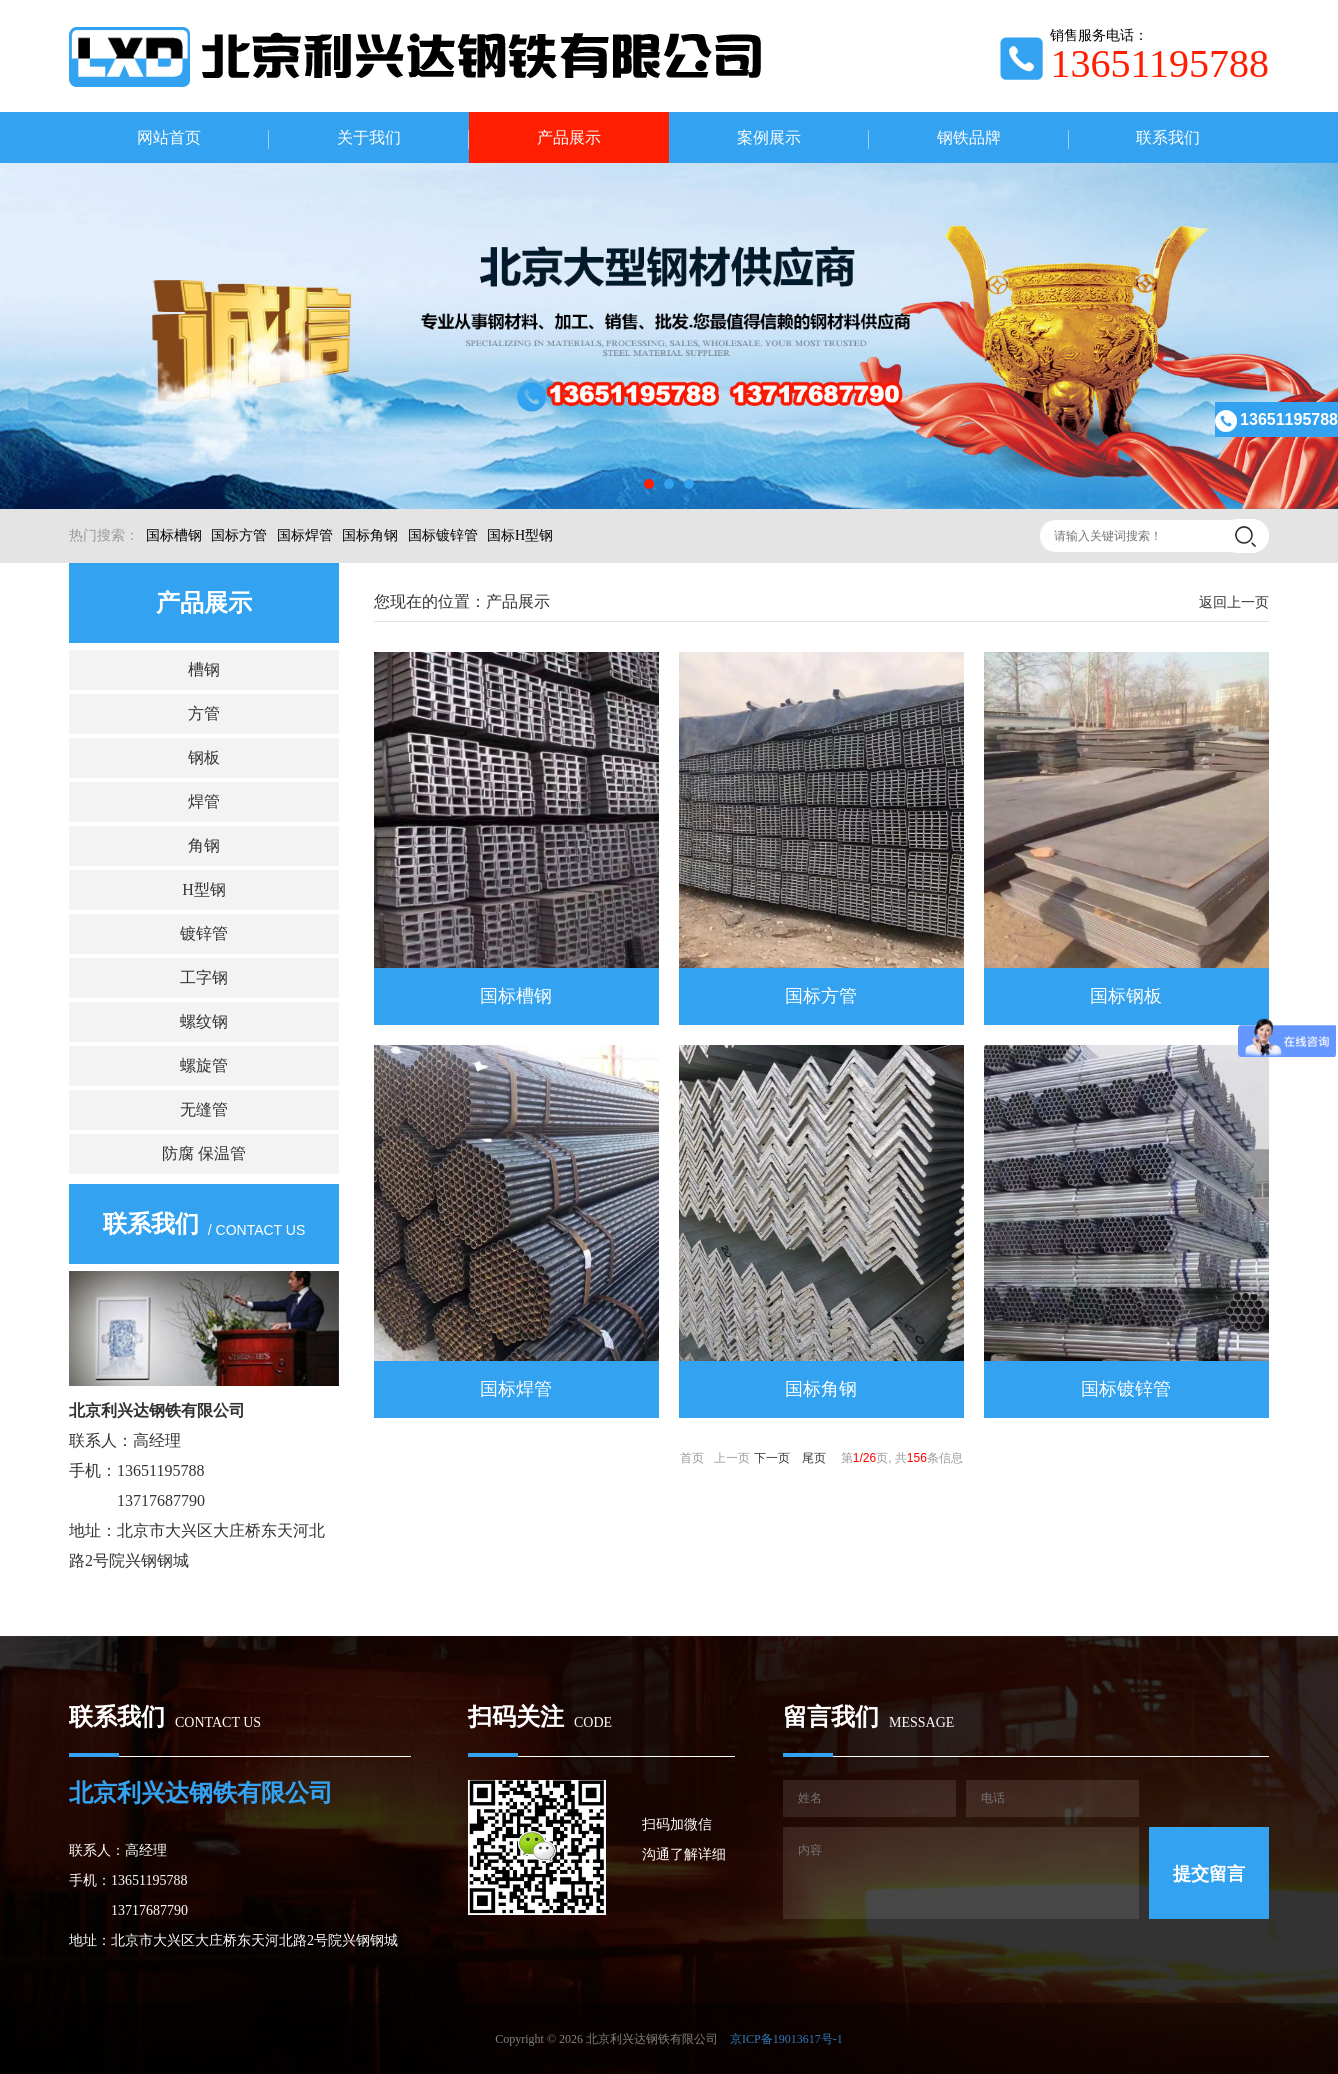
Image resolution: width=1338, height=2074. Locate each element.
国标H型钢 (520, 535)
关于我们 (369, 137)
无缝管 (204, 1109)
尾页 (814, 1458)
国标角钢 (370, 535)
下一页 (772, 1458)
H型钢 (204, 889)
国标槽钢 (174, 535)
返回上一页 (1234, 602)
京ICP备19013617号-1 (786, 2039)
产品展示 (569, 137)
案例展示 (769, 137)
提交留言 (1209, 1874)
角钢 (204, 845)
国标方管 (239, 535)
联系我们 (1168, 137)
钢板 (204, 757)
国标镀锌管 (443, 535)
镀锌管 (204, 933)
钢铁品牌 (969, 137)
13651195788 (1276, 419)
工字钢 (204, 977)
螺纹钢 (204, 1021)
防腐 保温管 (204, 1153)
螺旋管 (204, 1065)
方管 (204, 713)
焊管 (204, 801)
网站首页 (169, 137)
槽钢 (204, 669)
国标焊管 (305, 535)
